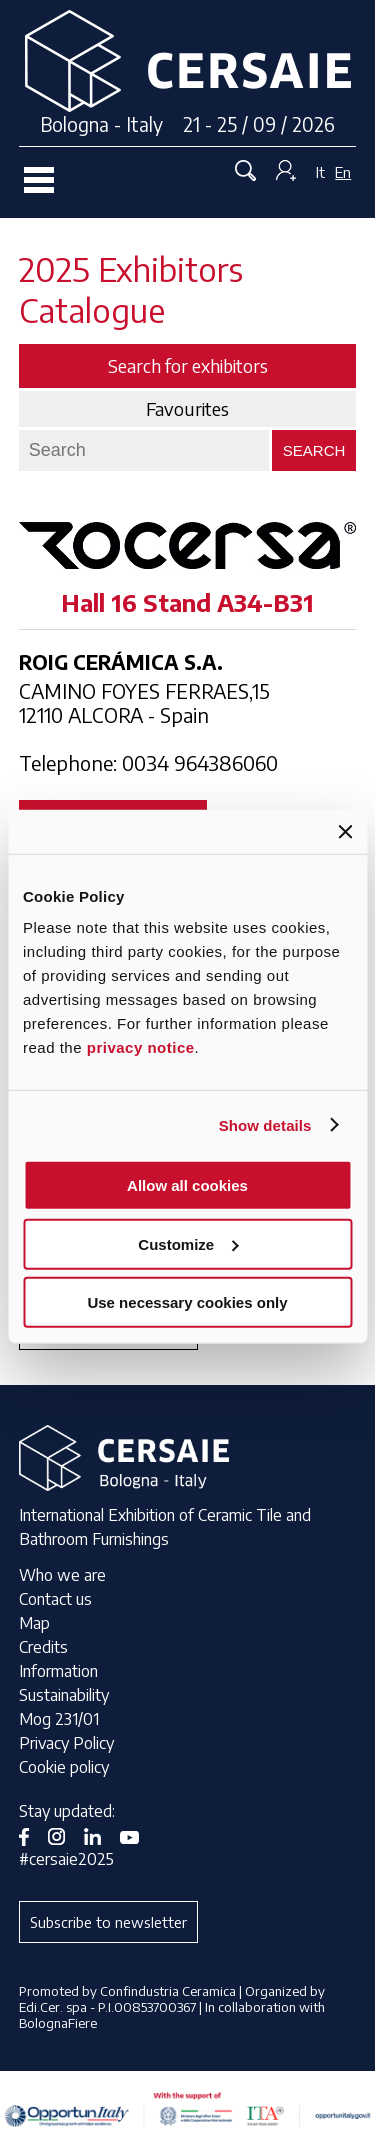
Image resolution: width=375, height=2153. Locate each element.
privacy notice (141, 1047)
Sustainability (64, 1695)
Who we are (62, 1575)
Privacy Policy (66, 1743)
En (343, 172)
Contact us (55, 1599)
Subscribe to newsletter (108, 1922)
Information (58, 1671)
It (320, 172)
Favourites (187, 409)
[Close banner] (345, 831)
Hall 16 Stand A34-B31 (187, 602)
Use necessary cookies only (187, 1302)
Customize (188, 1243)
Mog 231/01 (59, 1719)
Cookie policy (64, 1767)
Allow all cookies (187, 1185)
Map (34, 1623)
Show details (265, 1124)
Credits (43, 1647)
